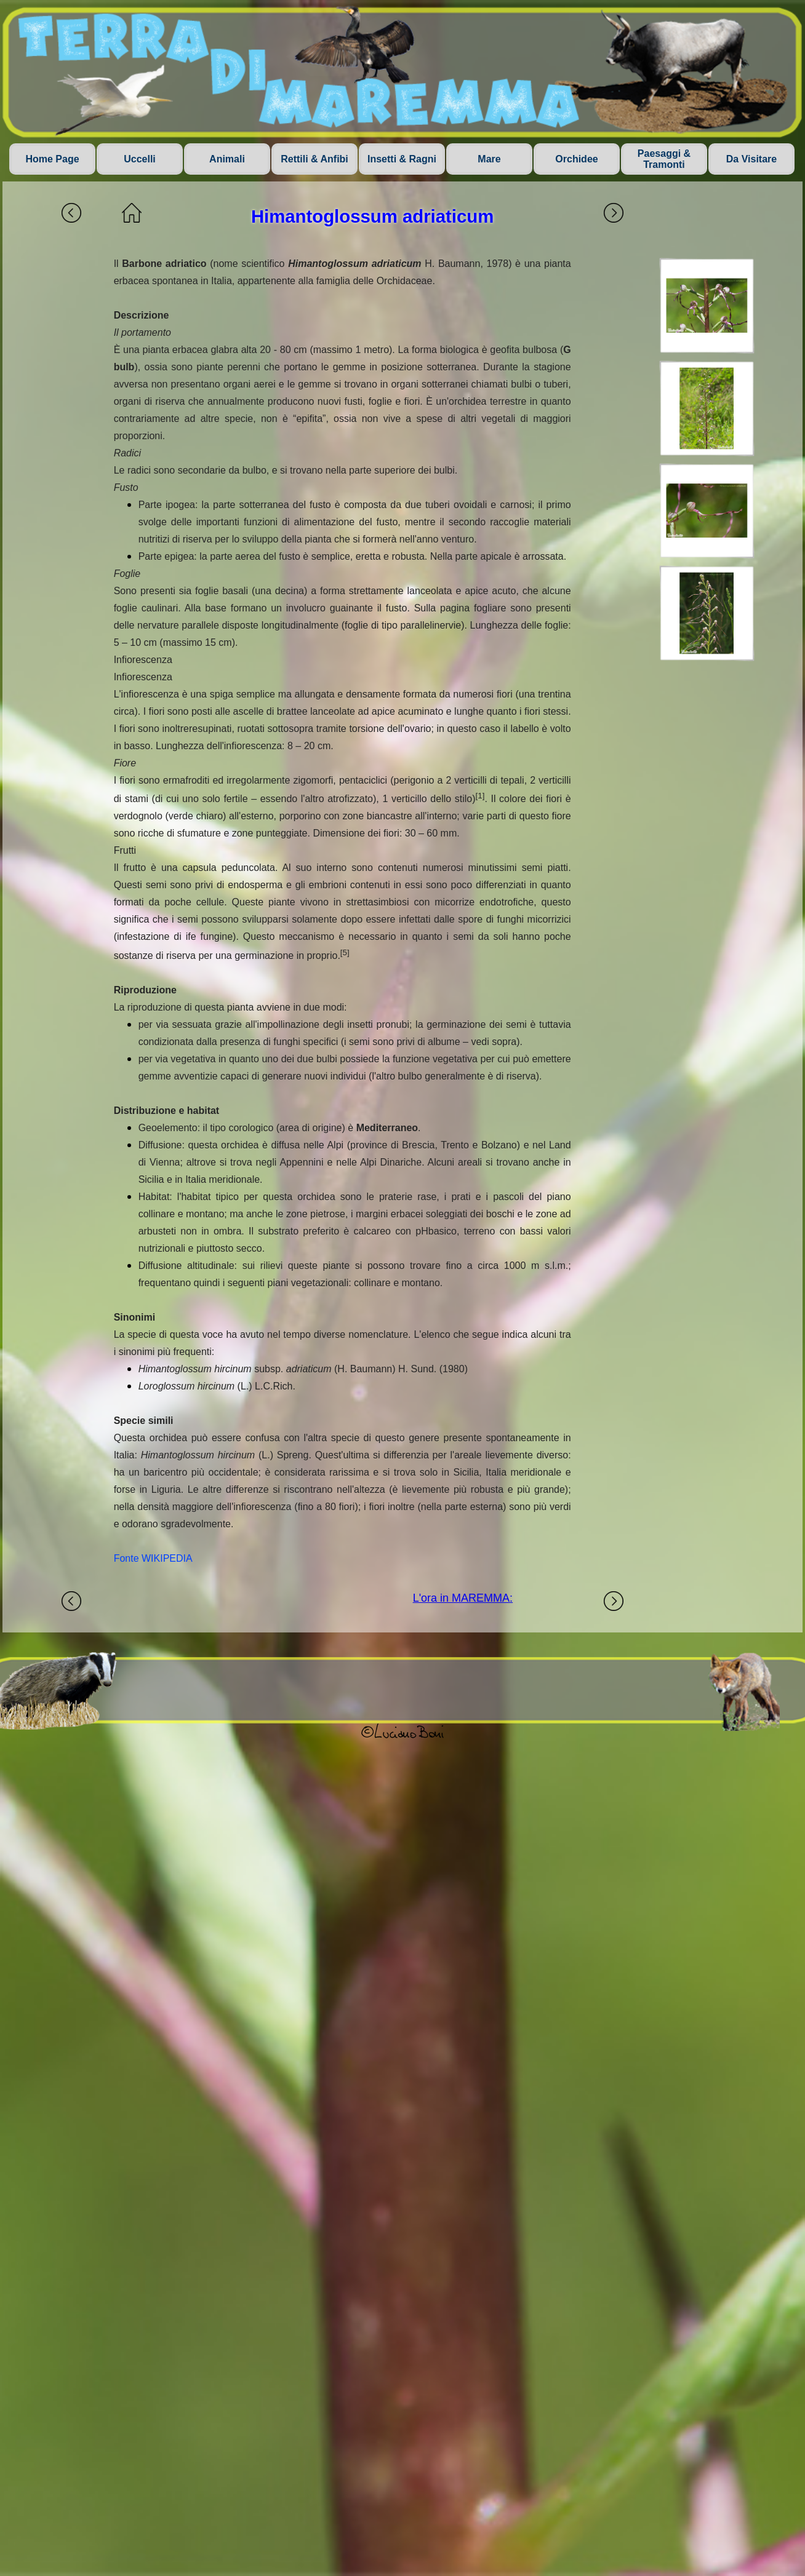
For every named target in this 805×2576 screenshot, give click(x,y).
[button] (707, 306)
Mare (489, 159)
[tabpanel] (342, 911)
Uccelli (140, 159)
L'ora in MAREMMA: (463, 1598)
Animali (227, 159)
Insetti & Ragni (401, 159)
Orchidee (576, 159)
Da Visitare (751, 159)
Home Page (52, 159)
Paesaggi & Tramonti (664, 159)
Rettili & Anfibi (314, 159)
